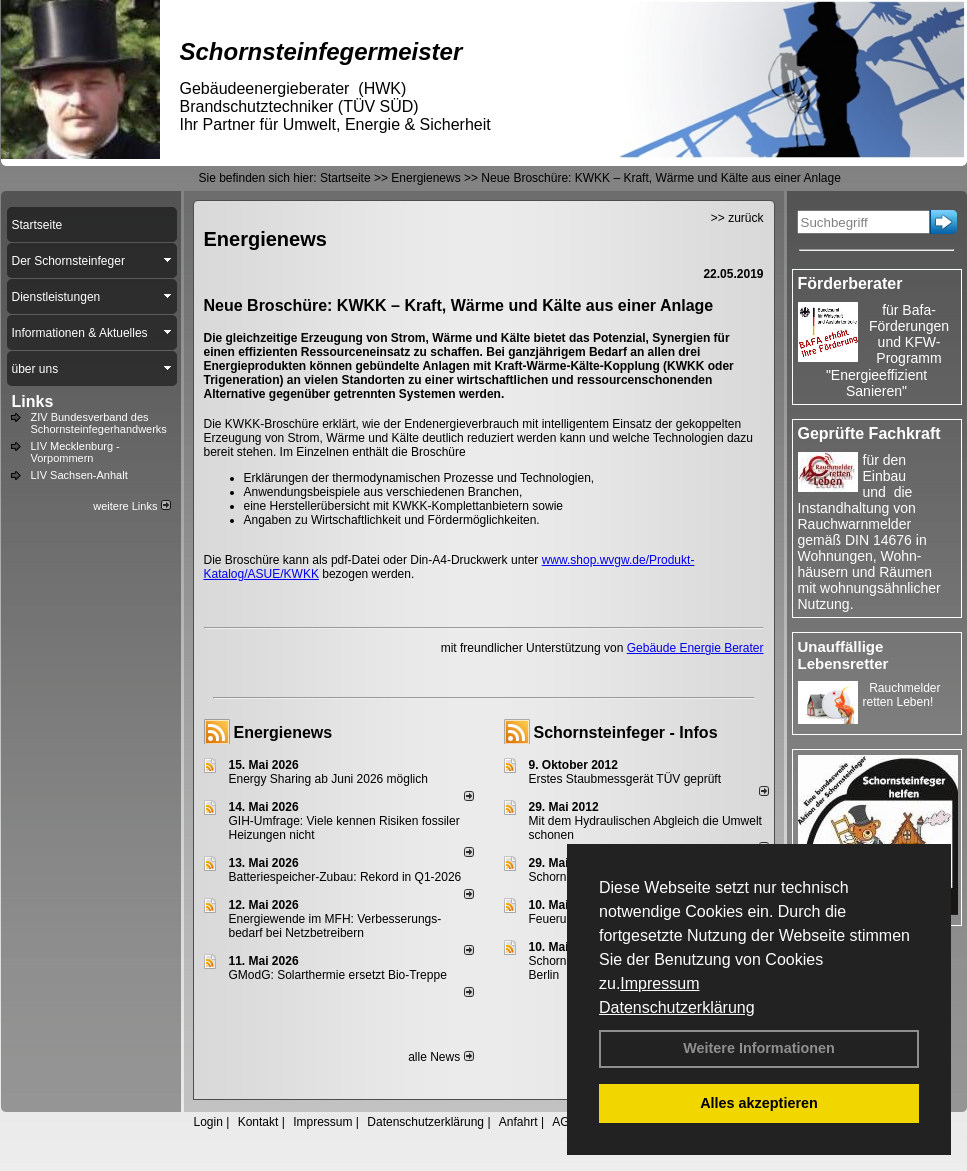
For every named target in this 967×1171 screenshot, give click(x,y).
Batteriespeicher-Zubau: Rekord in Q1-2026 (345, 877)
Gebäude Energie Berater (695, 648)
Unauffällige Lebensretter (843, 655)
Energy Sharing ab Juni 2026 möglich (328, 779)
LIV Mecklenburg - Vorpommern (75, 452)
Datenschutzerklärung (677, 1007)
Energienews (283, 732)
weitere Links (131, 506)
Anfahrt (518, 1122)
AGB (564, 1122)
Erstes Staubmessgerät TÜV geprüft (625, 779)
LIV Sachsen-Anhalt (79, 475)
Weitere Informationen (759, 1048)
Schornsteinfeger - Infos (626, 732)
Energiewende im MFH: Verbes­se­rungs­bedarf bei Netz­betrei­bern (335, 926)
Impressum (659, 983)
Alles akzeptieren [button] (759, 1103)
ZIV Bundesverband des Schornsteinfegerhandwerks (99, 423)
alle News (440, 1057)
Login (208, 1122)
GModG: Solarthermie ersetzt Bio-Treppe (338, 975)
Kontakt (258, 1122)
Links (33, 401)
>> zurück (737, 218)
